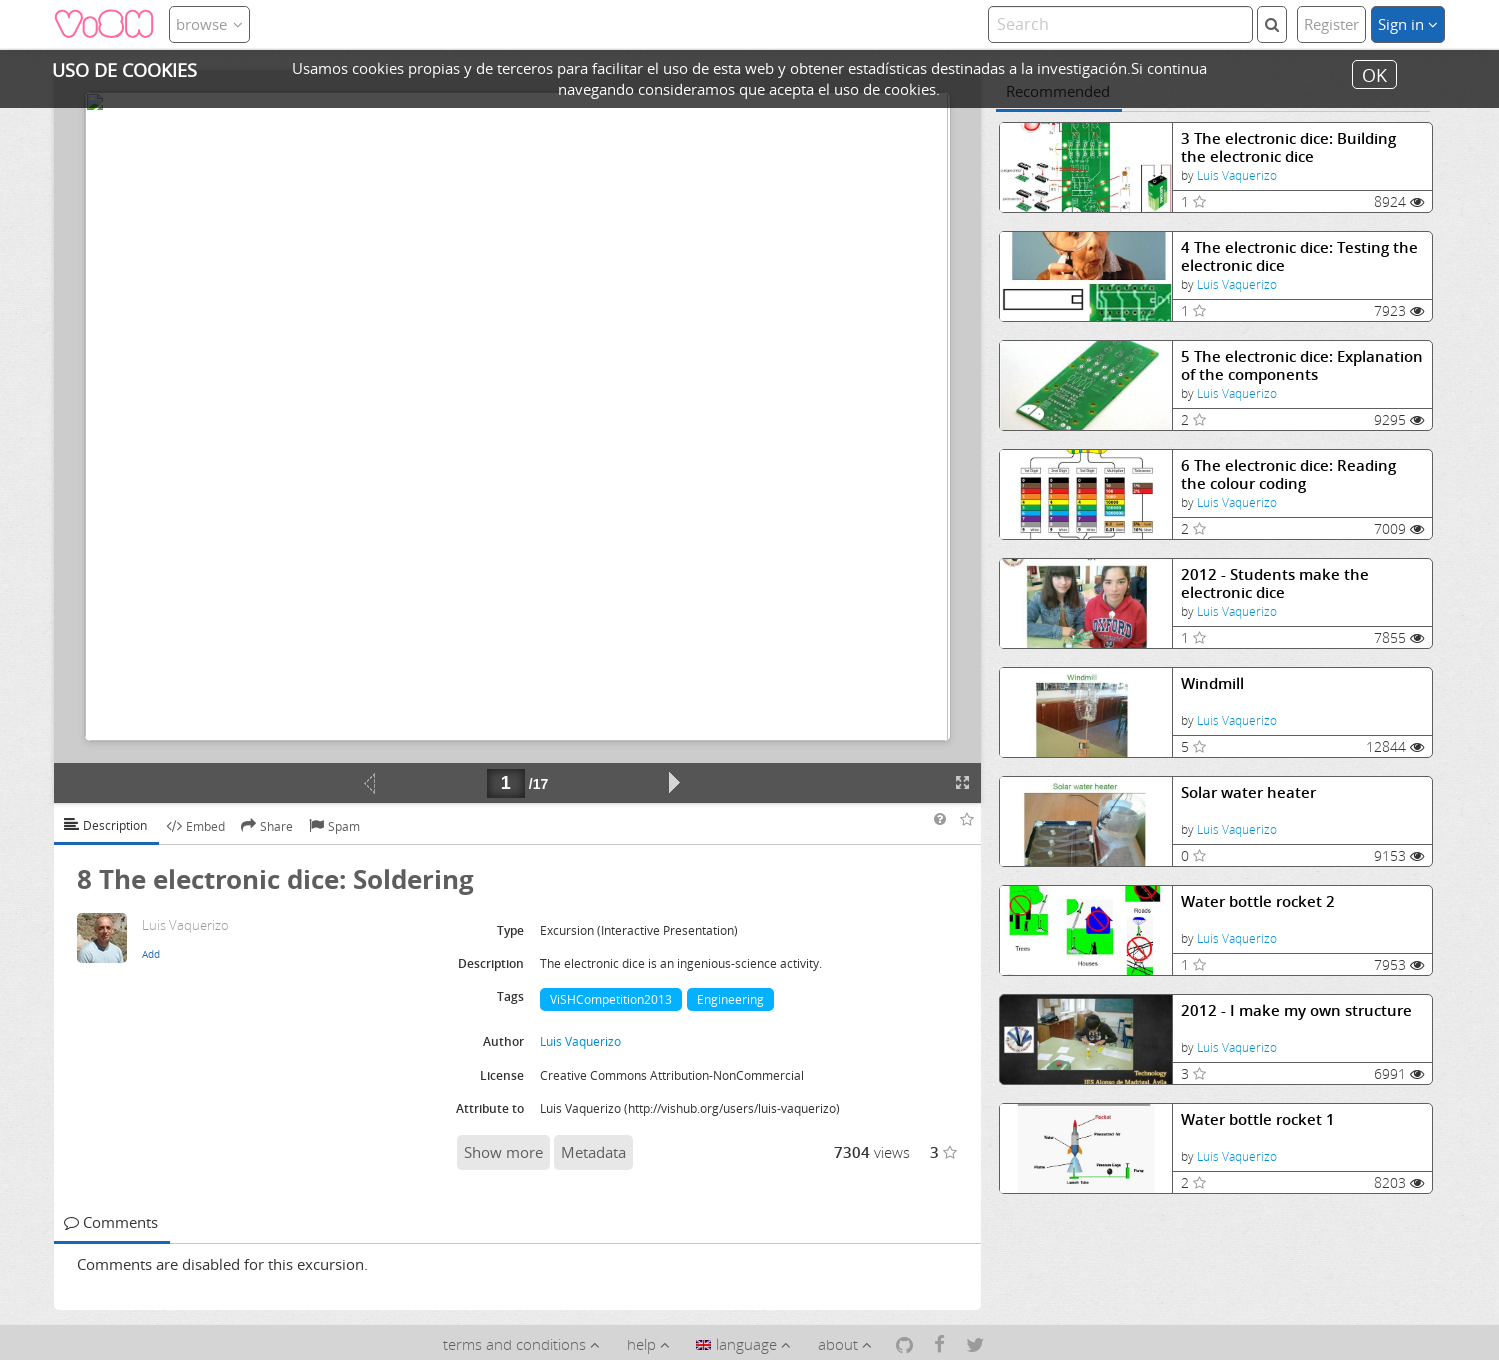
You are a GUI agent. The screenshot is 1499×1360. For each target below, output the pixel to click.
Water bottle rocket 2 (1258, 901)
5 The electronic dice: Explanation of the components (1302, 365)
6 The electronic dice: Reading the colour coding (1288, 474)
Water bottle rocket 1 (1258, 1119)
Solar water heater (1248, 792)
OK (1374, 74)
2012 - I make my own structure (1296, 1010)
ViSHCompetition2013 (611, 999)
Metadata (593, 1152)
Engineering (730, 999)
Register (1331, 24)
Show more (503, 1152)
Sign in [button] (1408, 24)
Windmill (1212, 683)
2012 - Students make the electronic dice (1275, 583)
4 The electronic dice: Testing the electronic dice (1299, 256)
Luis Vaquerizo (1237, 175)
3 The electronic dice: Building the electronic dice (1288, 147)
